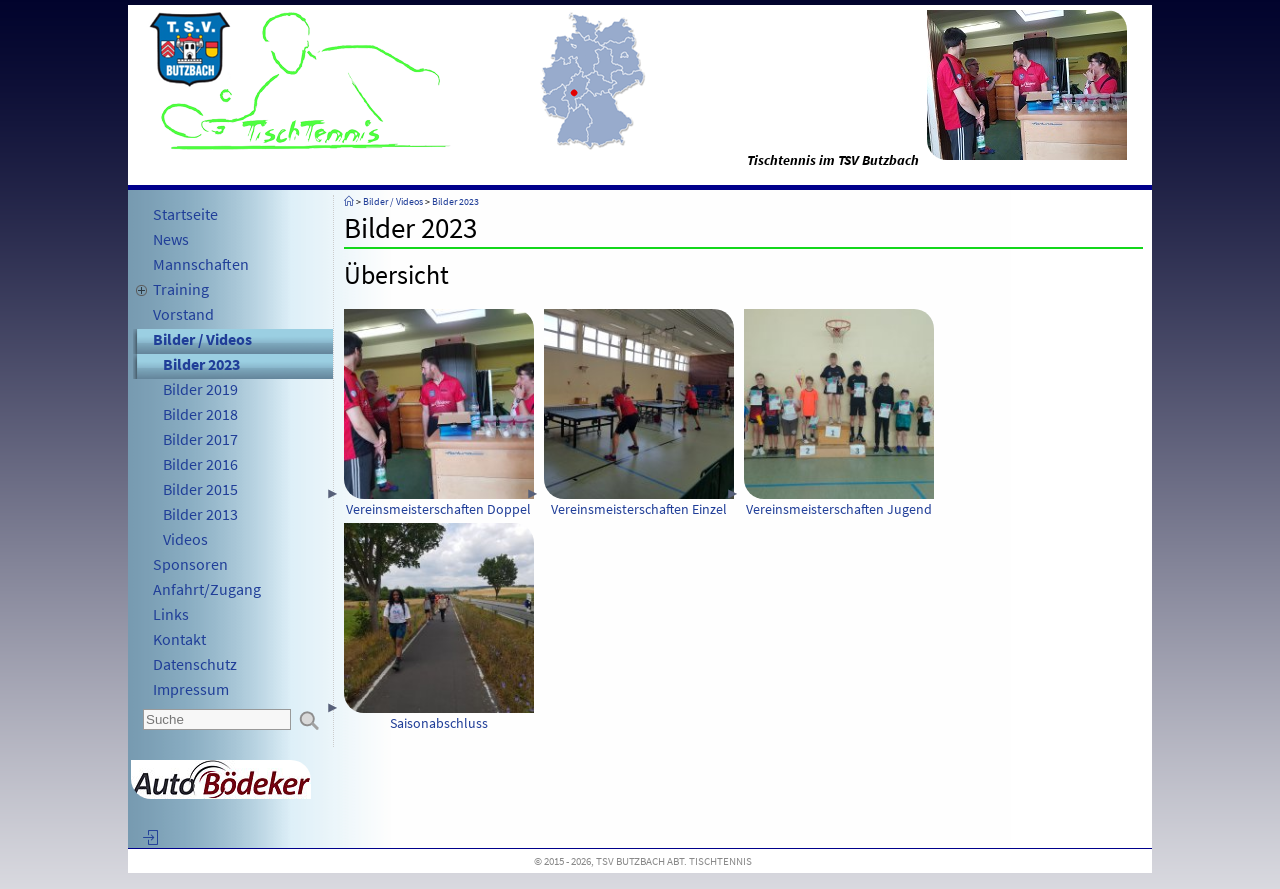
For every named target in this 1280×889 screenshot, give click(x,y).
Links (171, 614)
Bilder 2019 (200, 389)
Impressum (191, 689)
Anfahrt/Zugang (207, 589)
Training (181, 289)
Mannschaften (201, 264)
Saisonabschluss (439, 627)
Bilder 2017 (200, 439)
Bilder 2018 (200, 414)
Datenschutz (195, 664)
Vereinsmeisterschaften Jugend (839, 413)
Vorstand (183, 314)
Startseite (185, 214)
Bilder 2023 (201, 364)
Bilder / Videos (202, 339)
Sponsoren (190, 564)
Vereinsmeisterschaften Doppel (439, 413)
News (171, 239)
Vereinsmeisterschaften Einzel (639, 413)
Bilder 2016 (200, 464)
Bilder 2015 (200, 489)
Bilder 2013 (200, 514)
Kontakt (179, 639)
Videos (185, 539)
